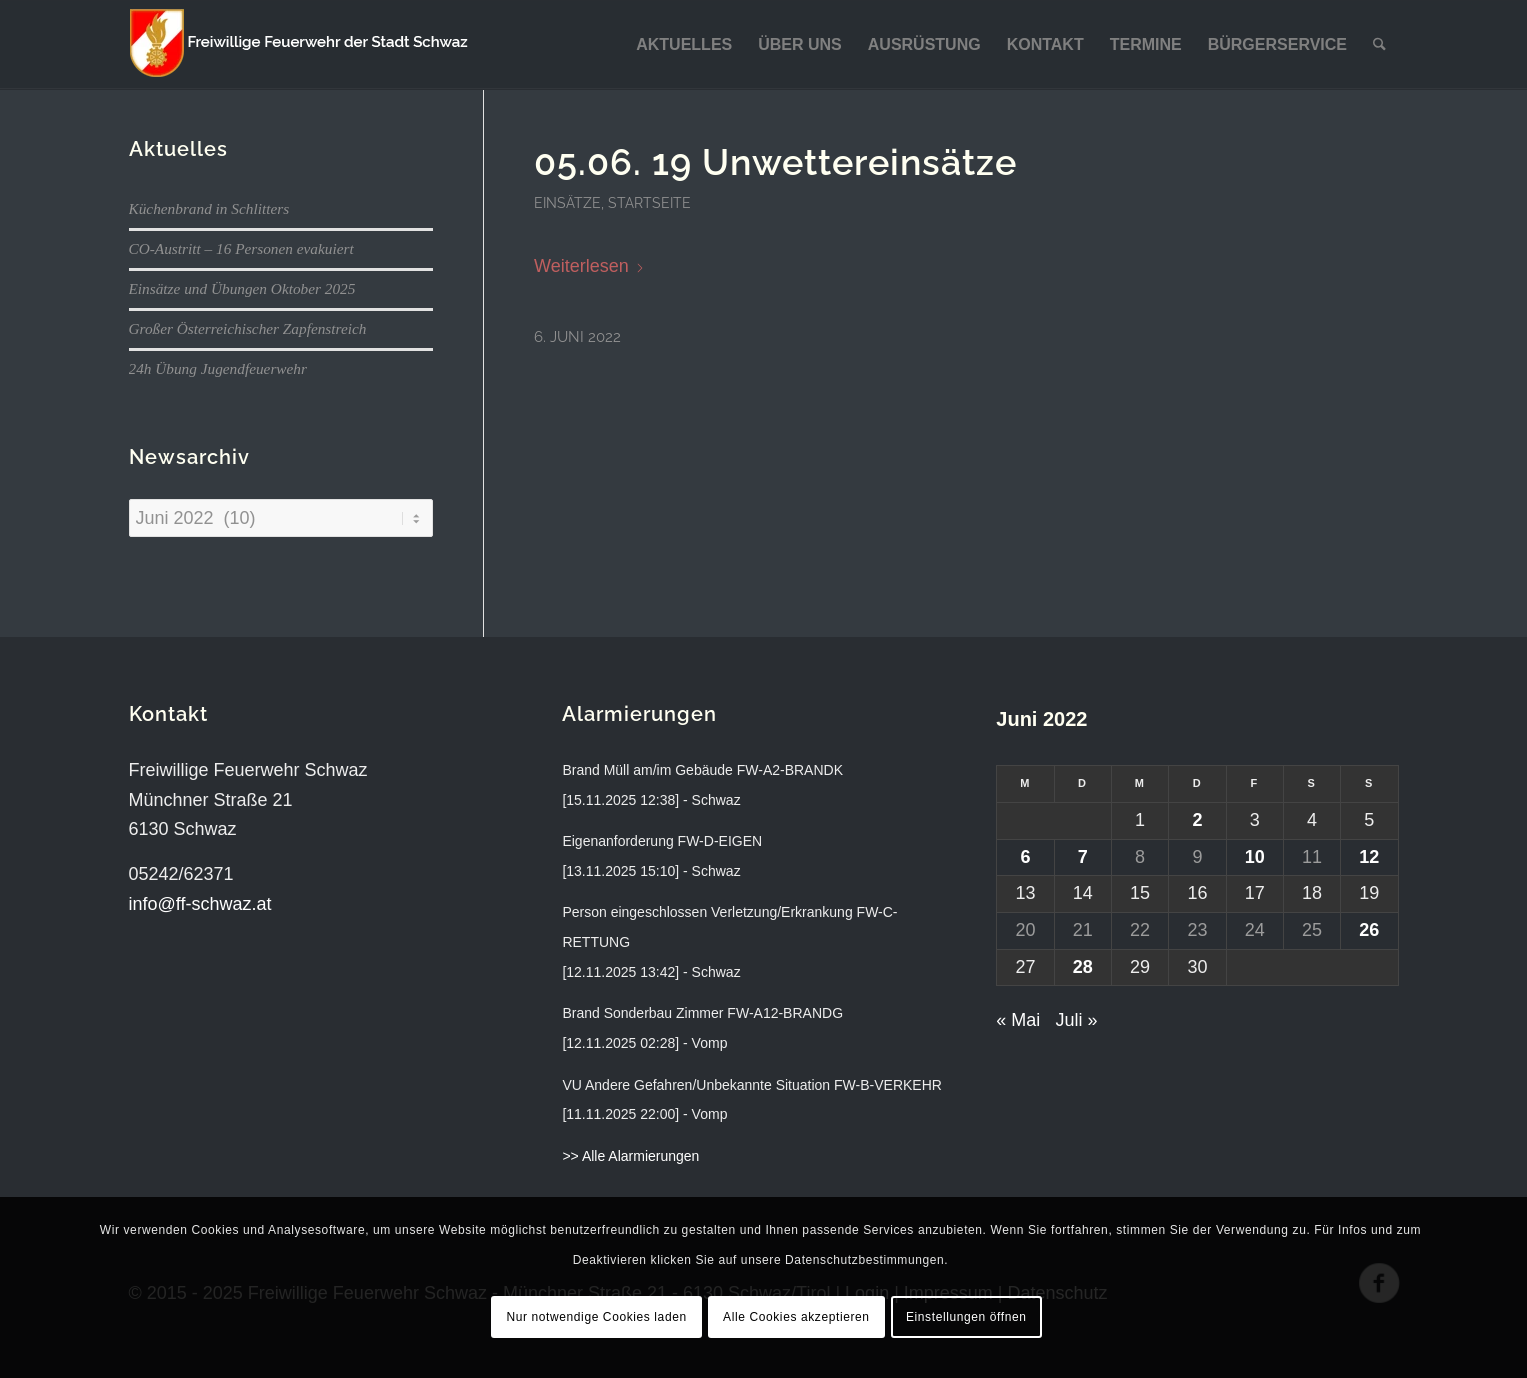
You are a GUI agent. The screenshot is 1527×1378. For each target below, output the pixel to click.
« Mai (1018, 1020)
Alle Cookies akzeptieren (796, 1317)
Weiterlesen (589, 266)
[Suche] (1379, 45)
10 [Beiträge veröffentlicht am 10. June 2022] (1255, 857)
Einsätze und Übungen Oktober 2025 (242, 288)
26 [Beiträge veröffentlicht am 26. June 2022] (1369, 930)
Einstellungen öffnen (966, 1317)
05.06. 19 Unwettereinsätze (775, 162)
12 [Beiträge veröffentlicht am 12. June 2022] (1369, 857)
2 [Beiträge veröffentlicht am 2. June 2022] (1197, 820)
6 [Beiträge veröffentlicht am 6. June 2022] (1025, 857)
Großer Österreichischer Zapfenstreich (248, 328)
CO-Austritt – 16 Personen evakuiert (241, 248)
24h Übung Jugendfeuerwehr (218, 368)
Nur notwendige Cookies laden (596, 1317)
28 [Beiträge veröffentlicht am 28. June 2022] (1083, 967)
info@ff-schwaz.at (200, 904)
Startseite (649, 202)
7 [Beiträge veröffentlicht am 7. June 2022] (1083, 857)
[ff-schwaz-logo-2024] (299, 45)
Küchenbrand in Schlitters (209, 208)
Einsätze (567, 202)
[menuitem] (684, 45)
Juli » (1076, 1020)
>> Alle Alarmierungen (630, 1156)
